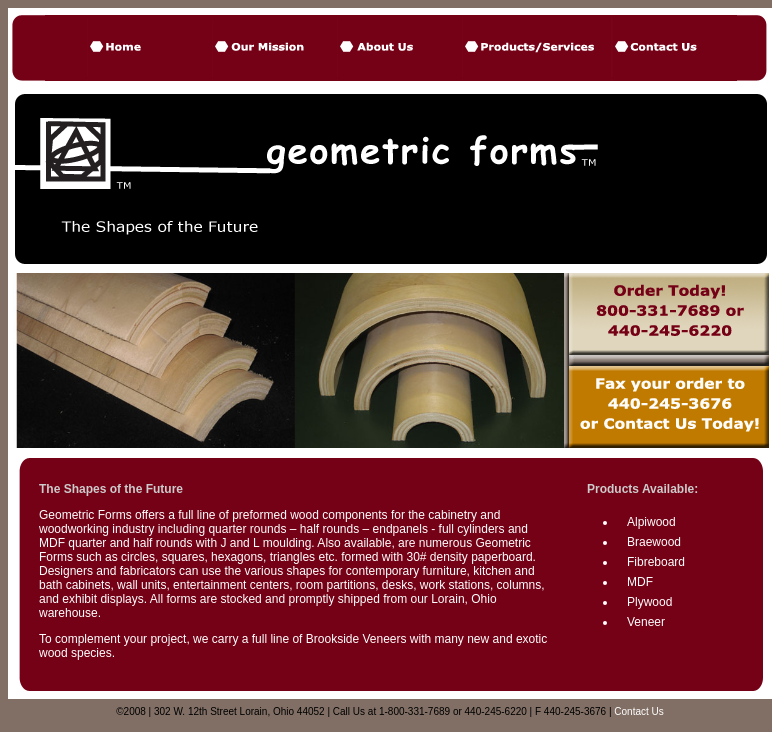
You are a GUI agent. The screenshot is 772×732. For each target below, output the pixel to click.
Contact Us (638, 711)
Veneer (646, 622)
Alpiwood (651, 522)
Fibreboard (656, 562)
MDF (640, 582)
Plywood (649, 602)
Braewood (654, 542)
